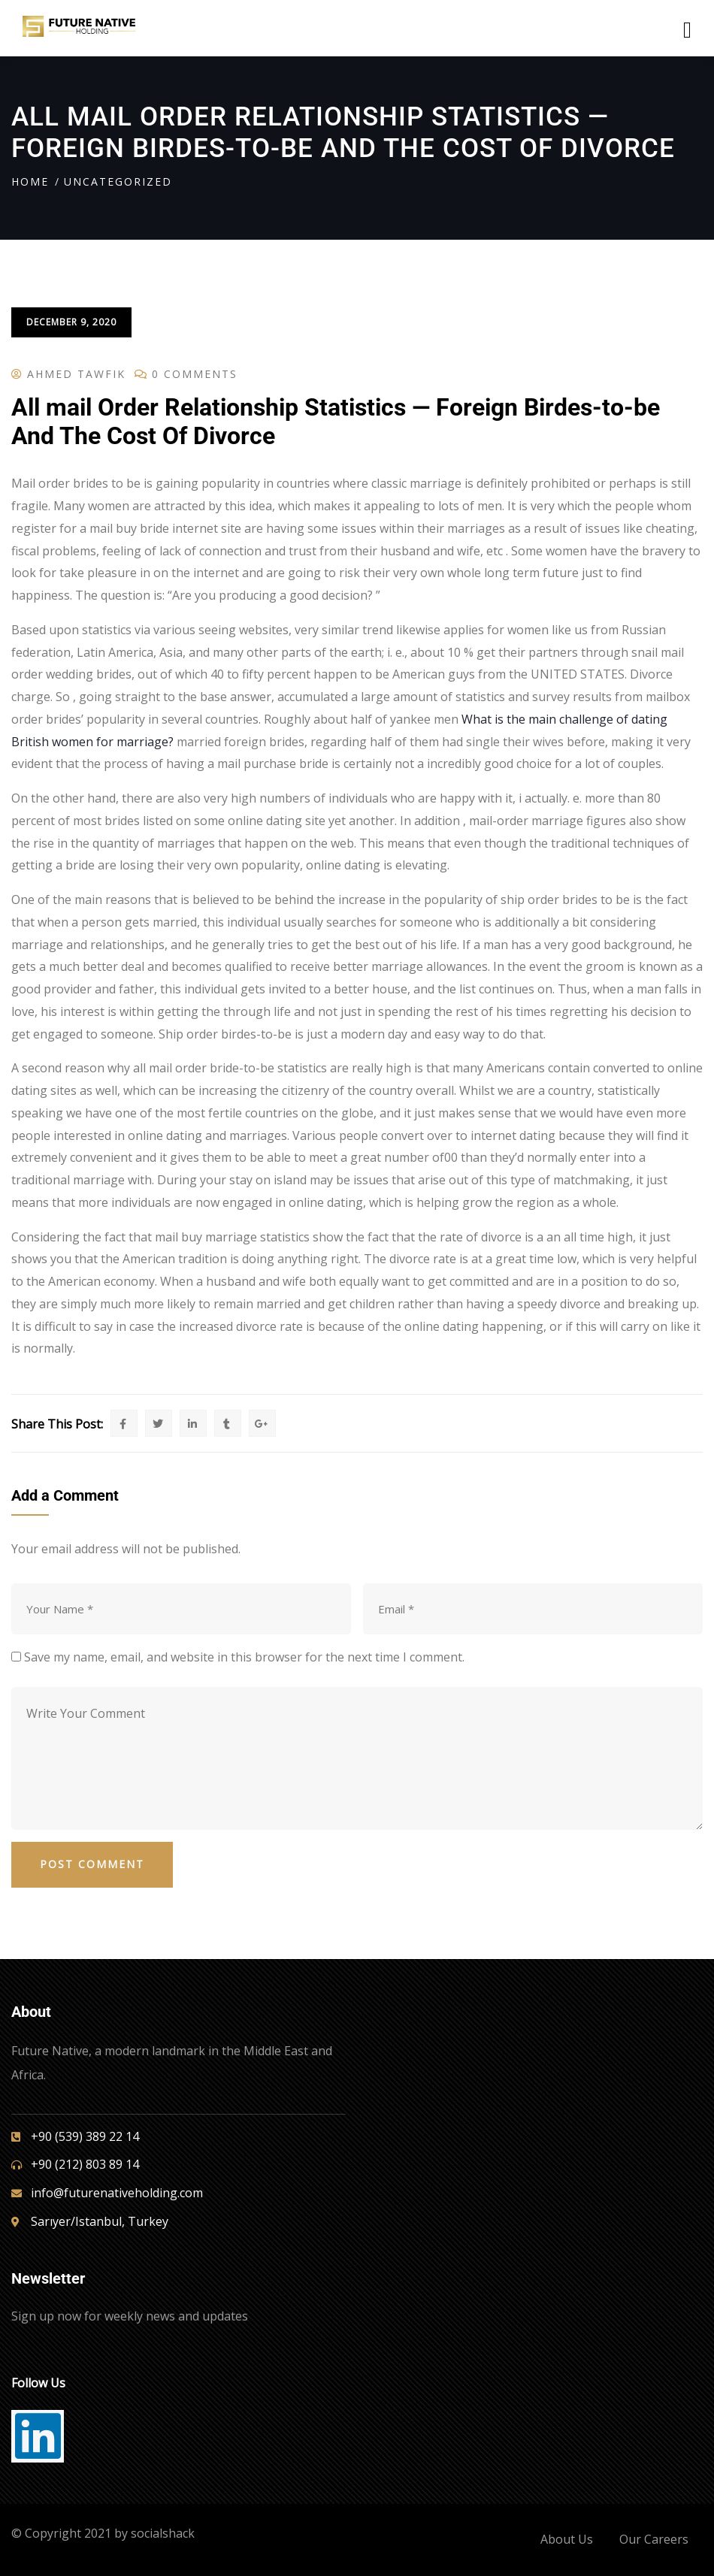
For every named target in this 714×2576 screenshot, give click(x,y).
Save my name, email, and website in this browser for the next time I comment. (244, 1657)
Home (30, 181)
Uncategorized (118, 181)
